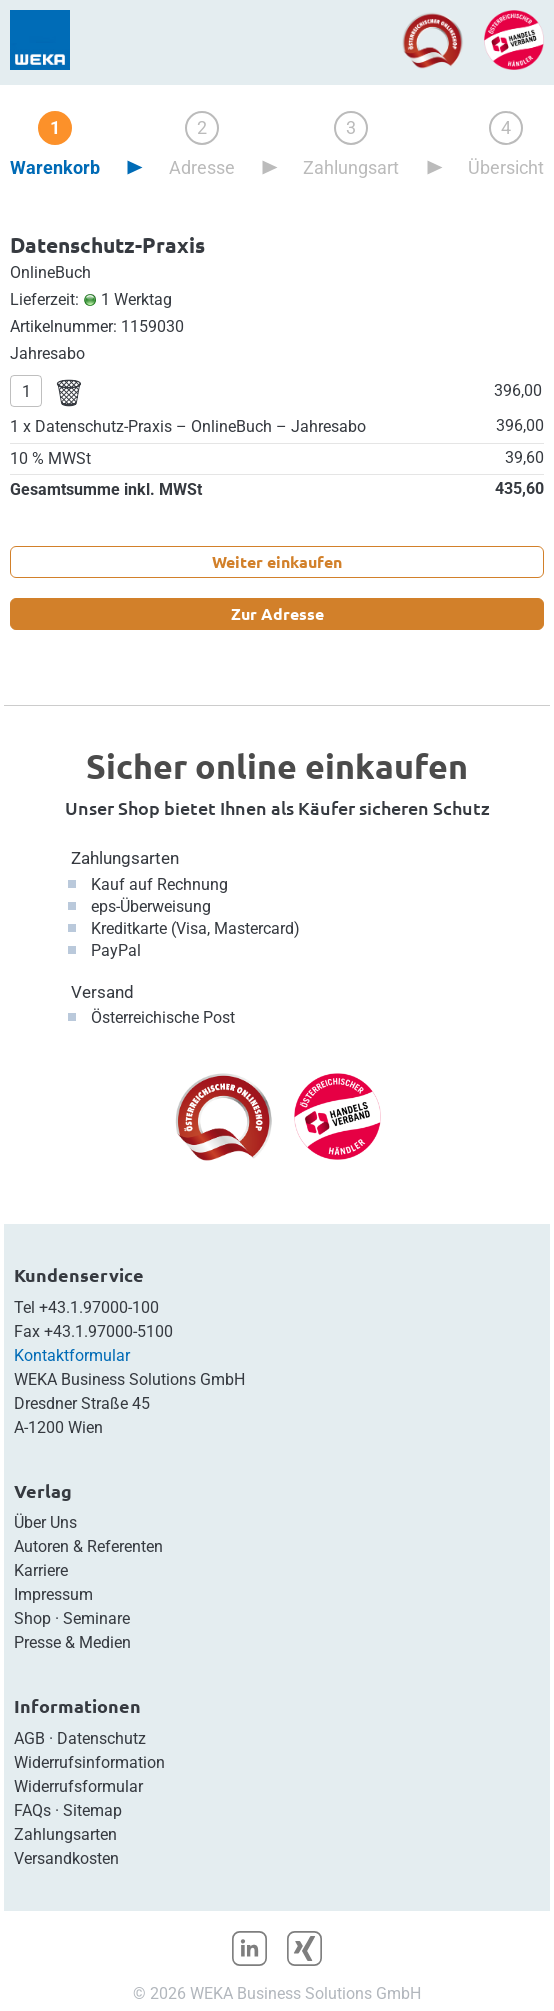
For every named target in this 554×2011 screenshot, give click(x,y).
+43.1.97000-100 (99, 1307)
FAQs (32, 1810)
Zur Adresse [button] (277, 613)
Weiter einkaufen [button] (277, 561)
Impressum (53, 1594)
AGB (29, 1738)
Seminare (96, 1618)
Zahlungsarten (125, 858)
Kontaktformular (72, 1355)
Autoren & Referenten (88, 1546)
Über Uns (45, 1522)
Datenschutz (101, 1738)
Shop (32, 1618)
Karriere (41, 1570)
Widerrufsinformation (89, 1762)
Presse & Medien (72, 1642)
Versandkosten (66, 1858)
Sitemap (92, 1810)
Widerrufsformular (78, 1786)
